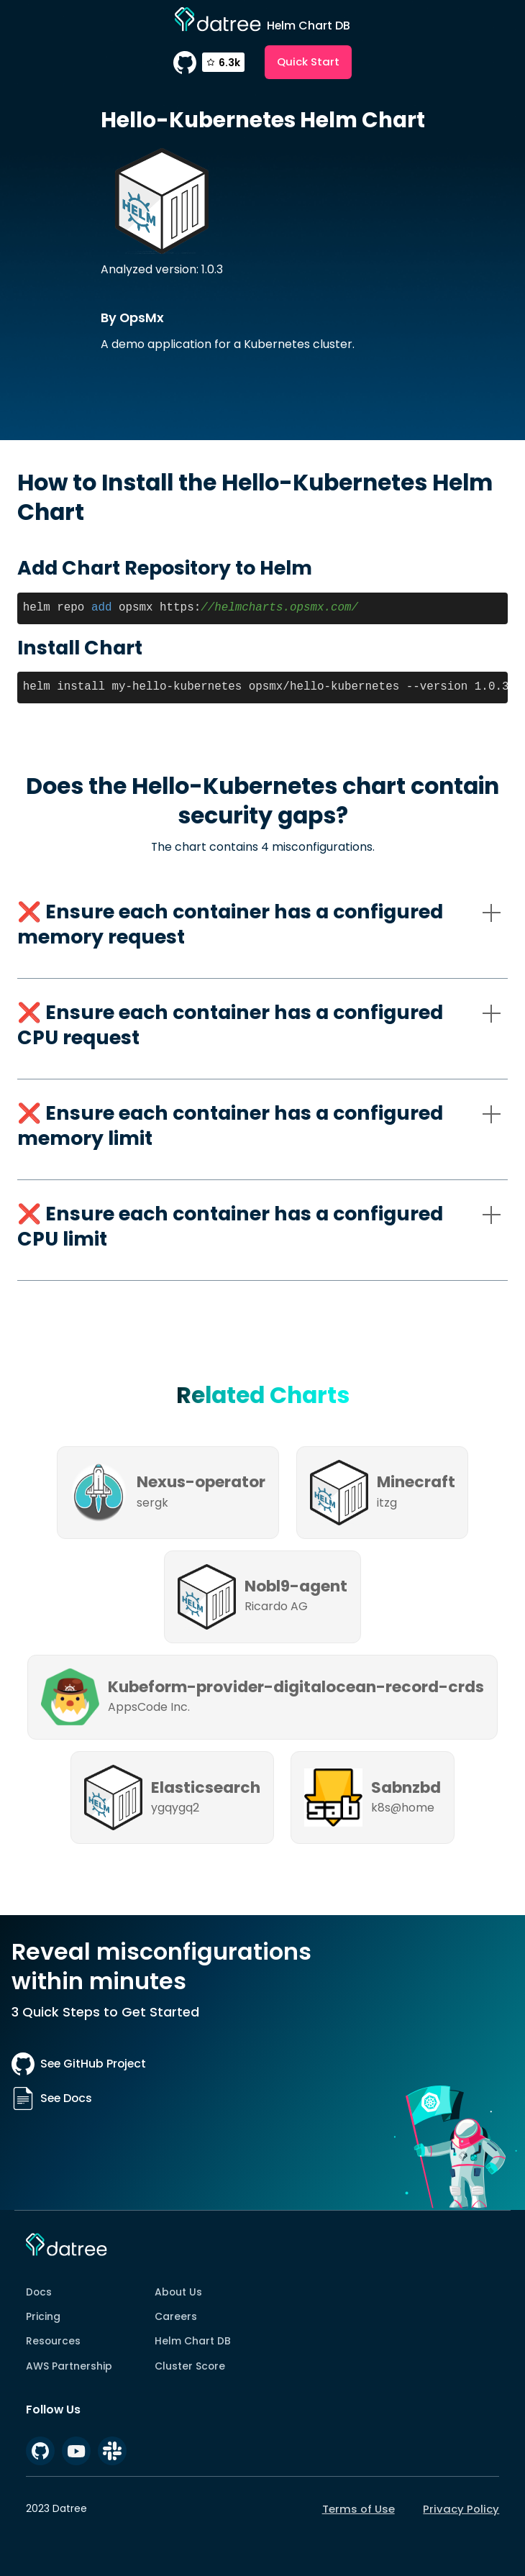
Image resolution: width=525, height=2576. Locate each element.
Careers (176, 2316)
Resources (53, 2341)
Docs (39, 2292)
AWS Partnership (69, 2366)
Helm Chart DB (193, 2341)
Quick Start (308, 61)
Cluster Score (190, 2366)
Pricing (43, 2316)
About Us (178, 2292)
